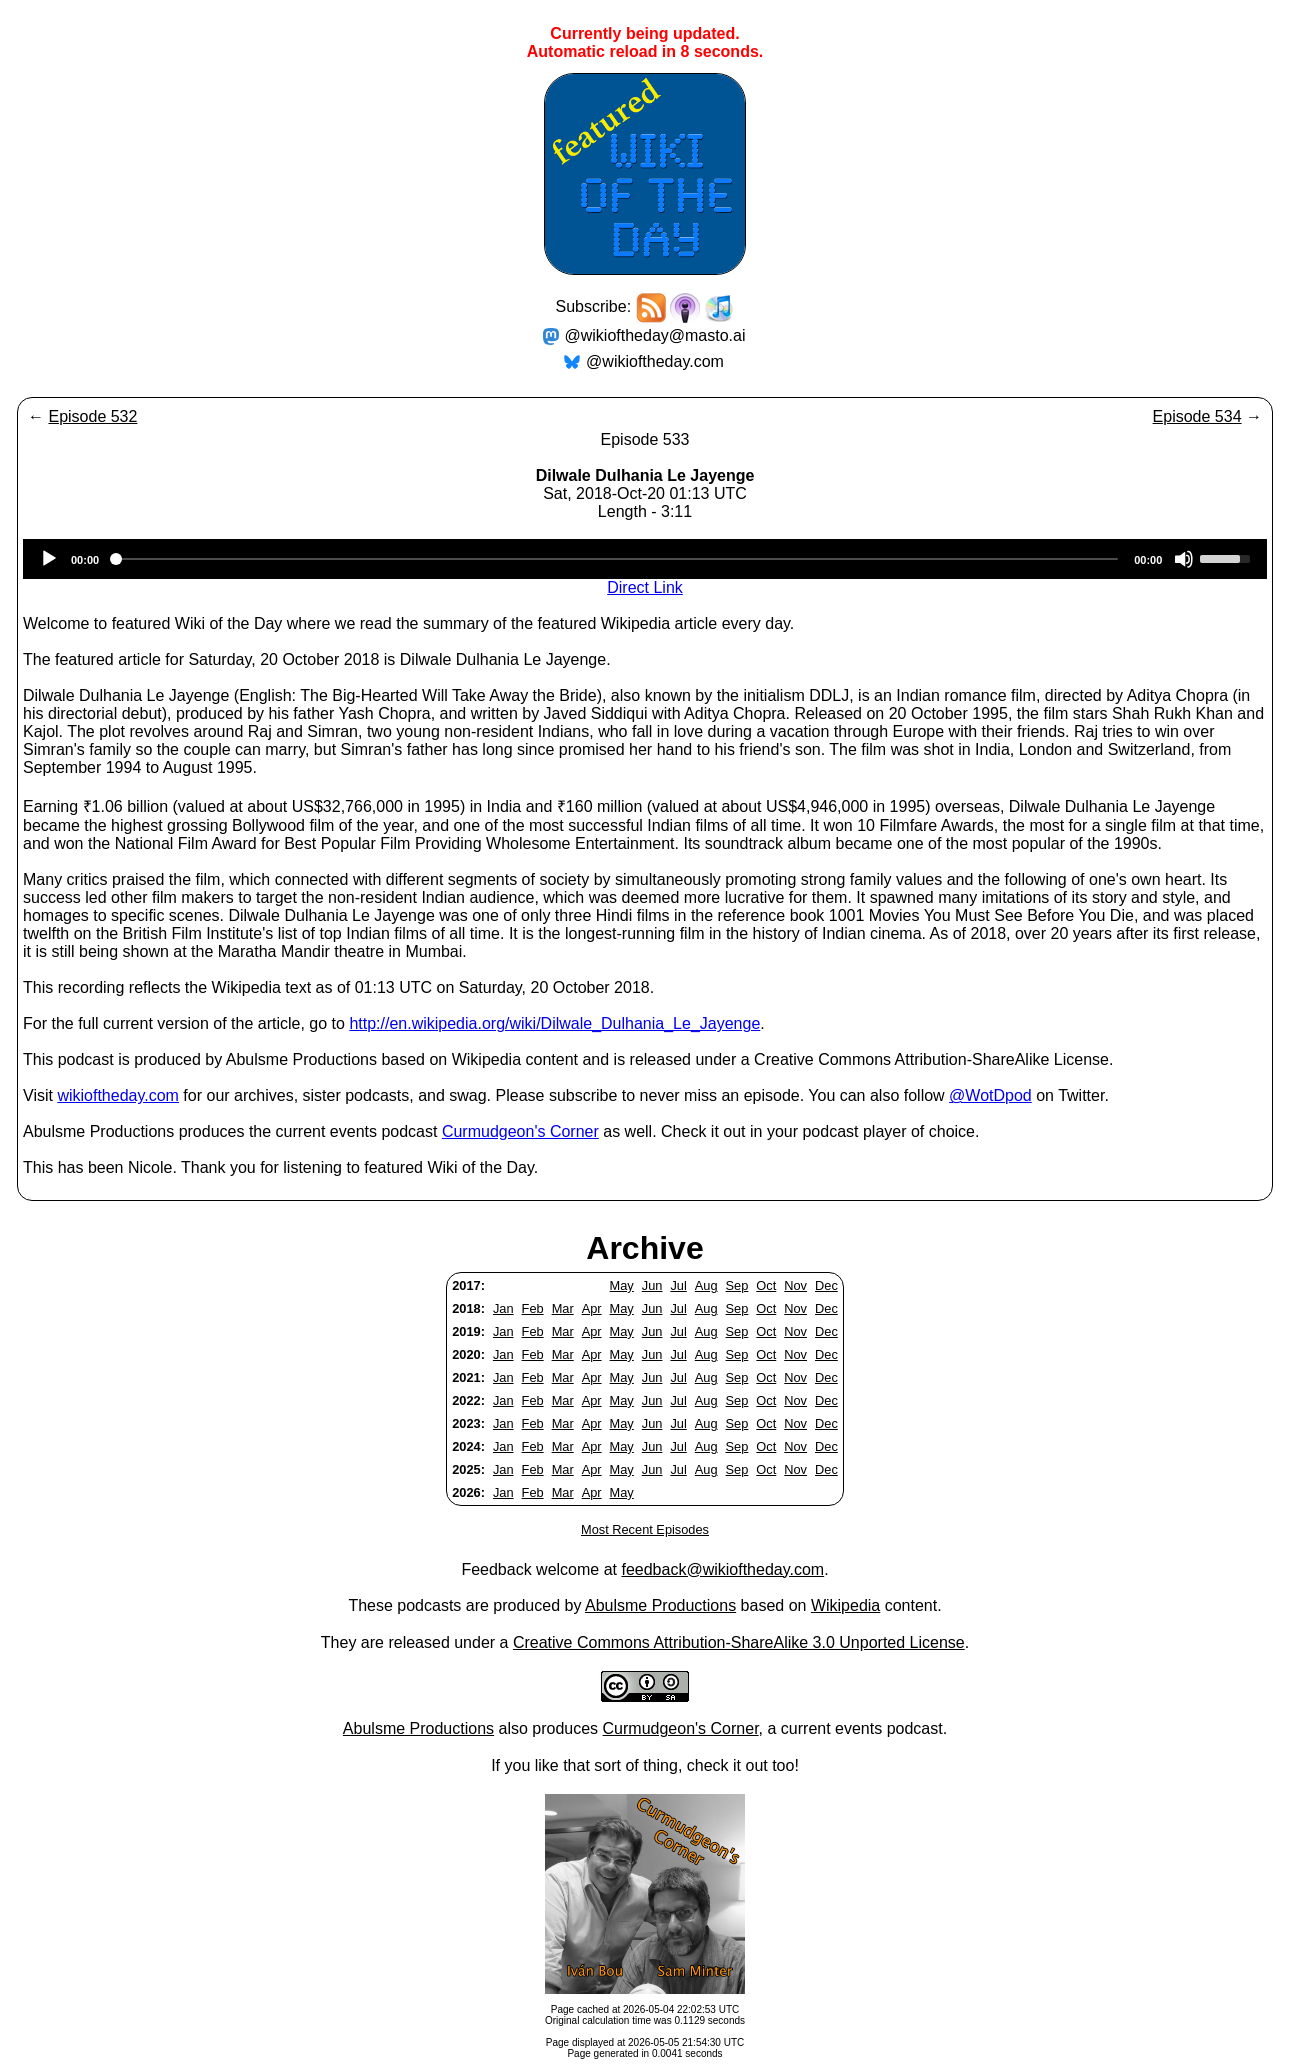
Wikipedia (845, 1605)
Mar (563, 1308)
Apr (592, 1308)
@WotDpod (990, 1095)
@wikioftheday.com (655, 361)
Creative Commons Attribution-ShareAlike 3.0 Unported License (739, 1642)
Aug (706, 1285)
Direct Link (645, 587)
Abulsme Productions (660, 1605)
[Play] (49, 559)
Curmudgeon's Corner (520, 1131)
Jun (652, 1285)
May (622, 1285)
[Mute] (1184, 559)
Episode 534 (1197, 416)
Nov (795, 1285)
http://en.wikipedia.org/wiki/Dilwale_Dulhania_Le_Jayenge (554, 1023)
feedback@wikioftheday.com (722, 1569)
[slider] (616, 559)
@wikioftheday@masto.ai (655, 335)
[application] (645, 559)
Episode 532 (92, 416)
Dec (826, 1285)
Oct (766, 1285)
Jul (678, 1285)
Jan (503, 1308)
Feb (533, 1308)
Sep (737, 1285)
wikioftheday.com (118, 1095)
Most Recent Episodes (645, 1529)
